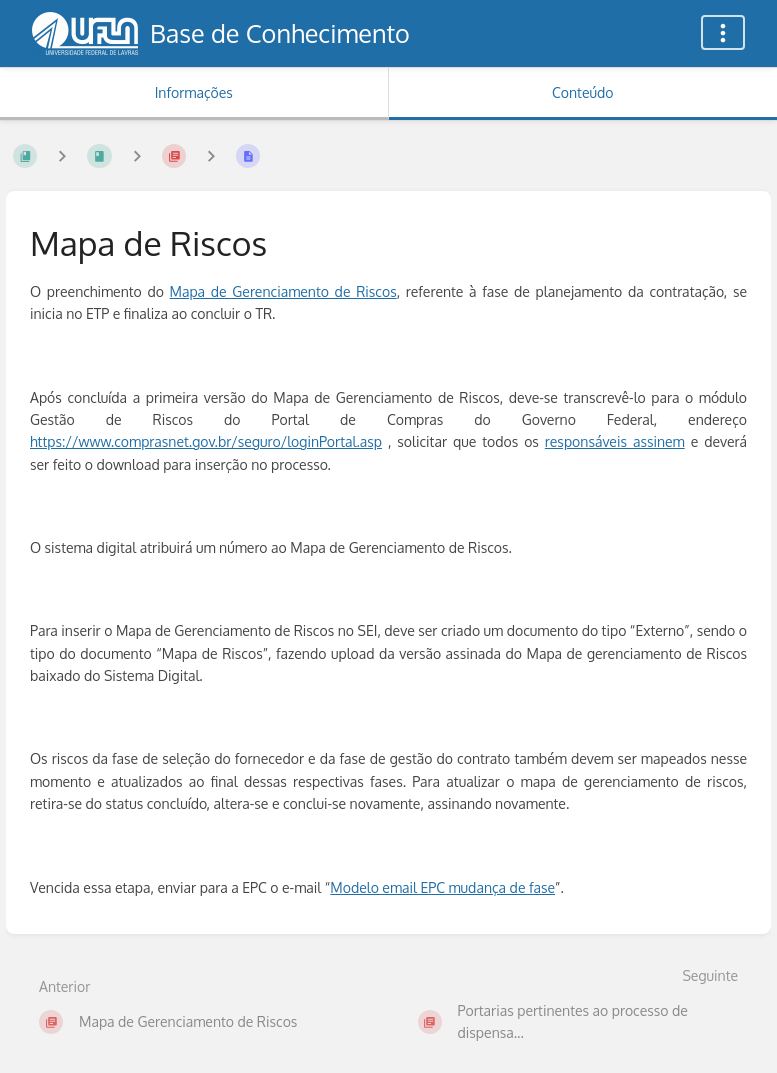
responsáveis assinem (615, 441)
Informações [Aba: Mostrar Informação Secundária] (194, 92)
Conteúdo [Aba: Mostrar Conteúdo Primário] (582, 92)
